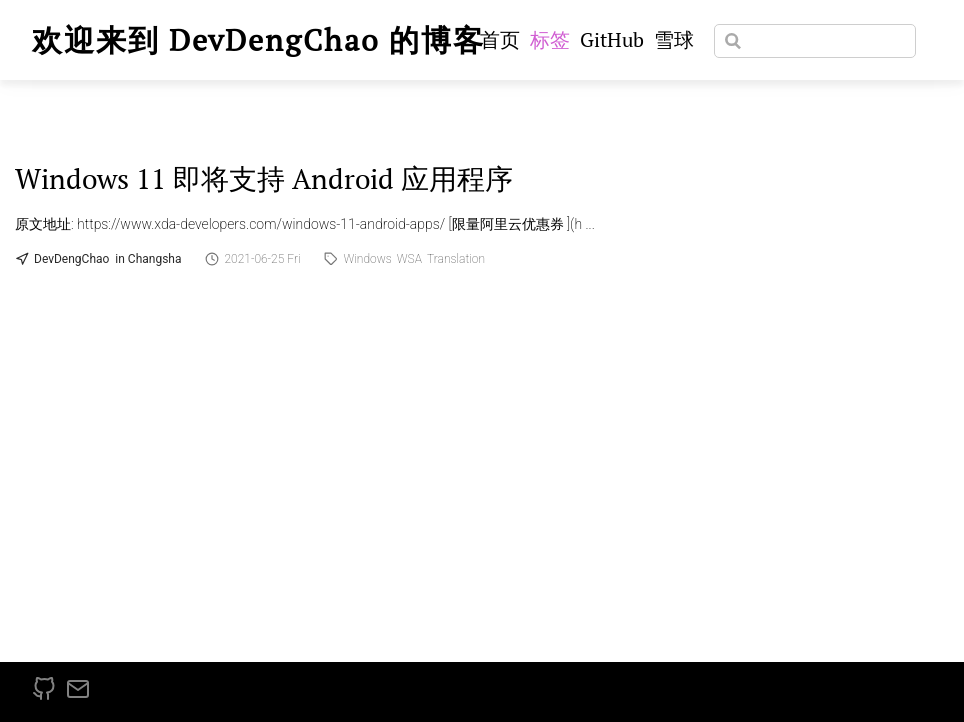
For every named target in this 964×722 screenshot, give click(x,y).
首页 (500, 39)
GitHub (612, 39)
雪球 (674, 39)
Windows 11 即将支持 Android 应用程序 (264, 178)
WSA (409, 259)
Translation (456, 259)
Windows (367, 259)
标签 (550, 39)
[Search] (815, 41)
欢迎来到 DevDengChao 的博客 (258, 40)
